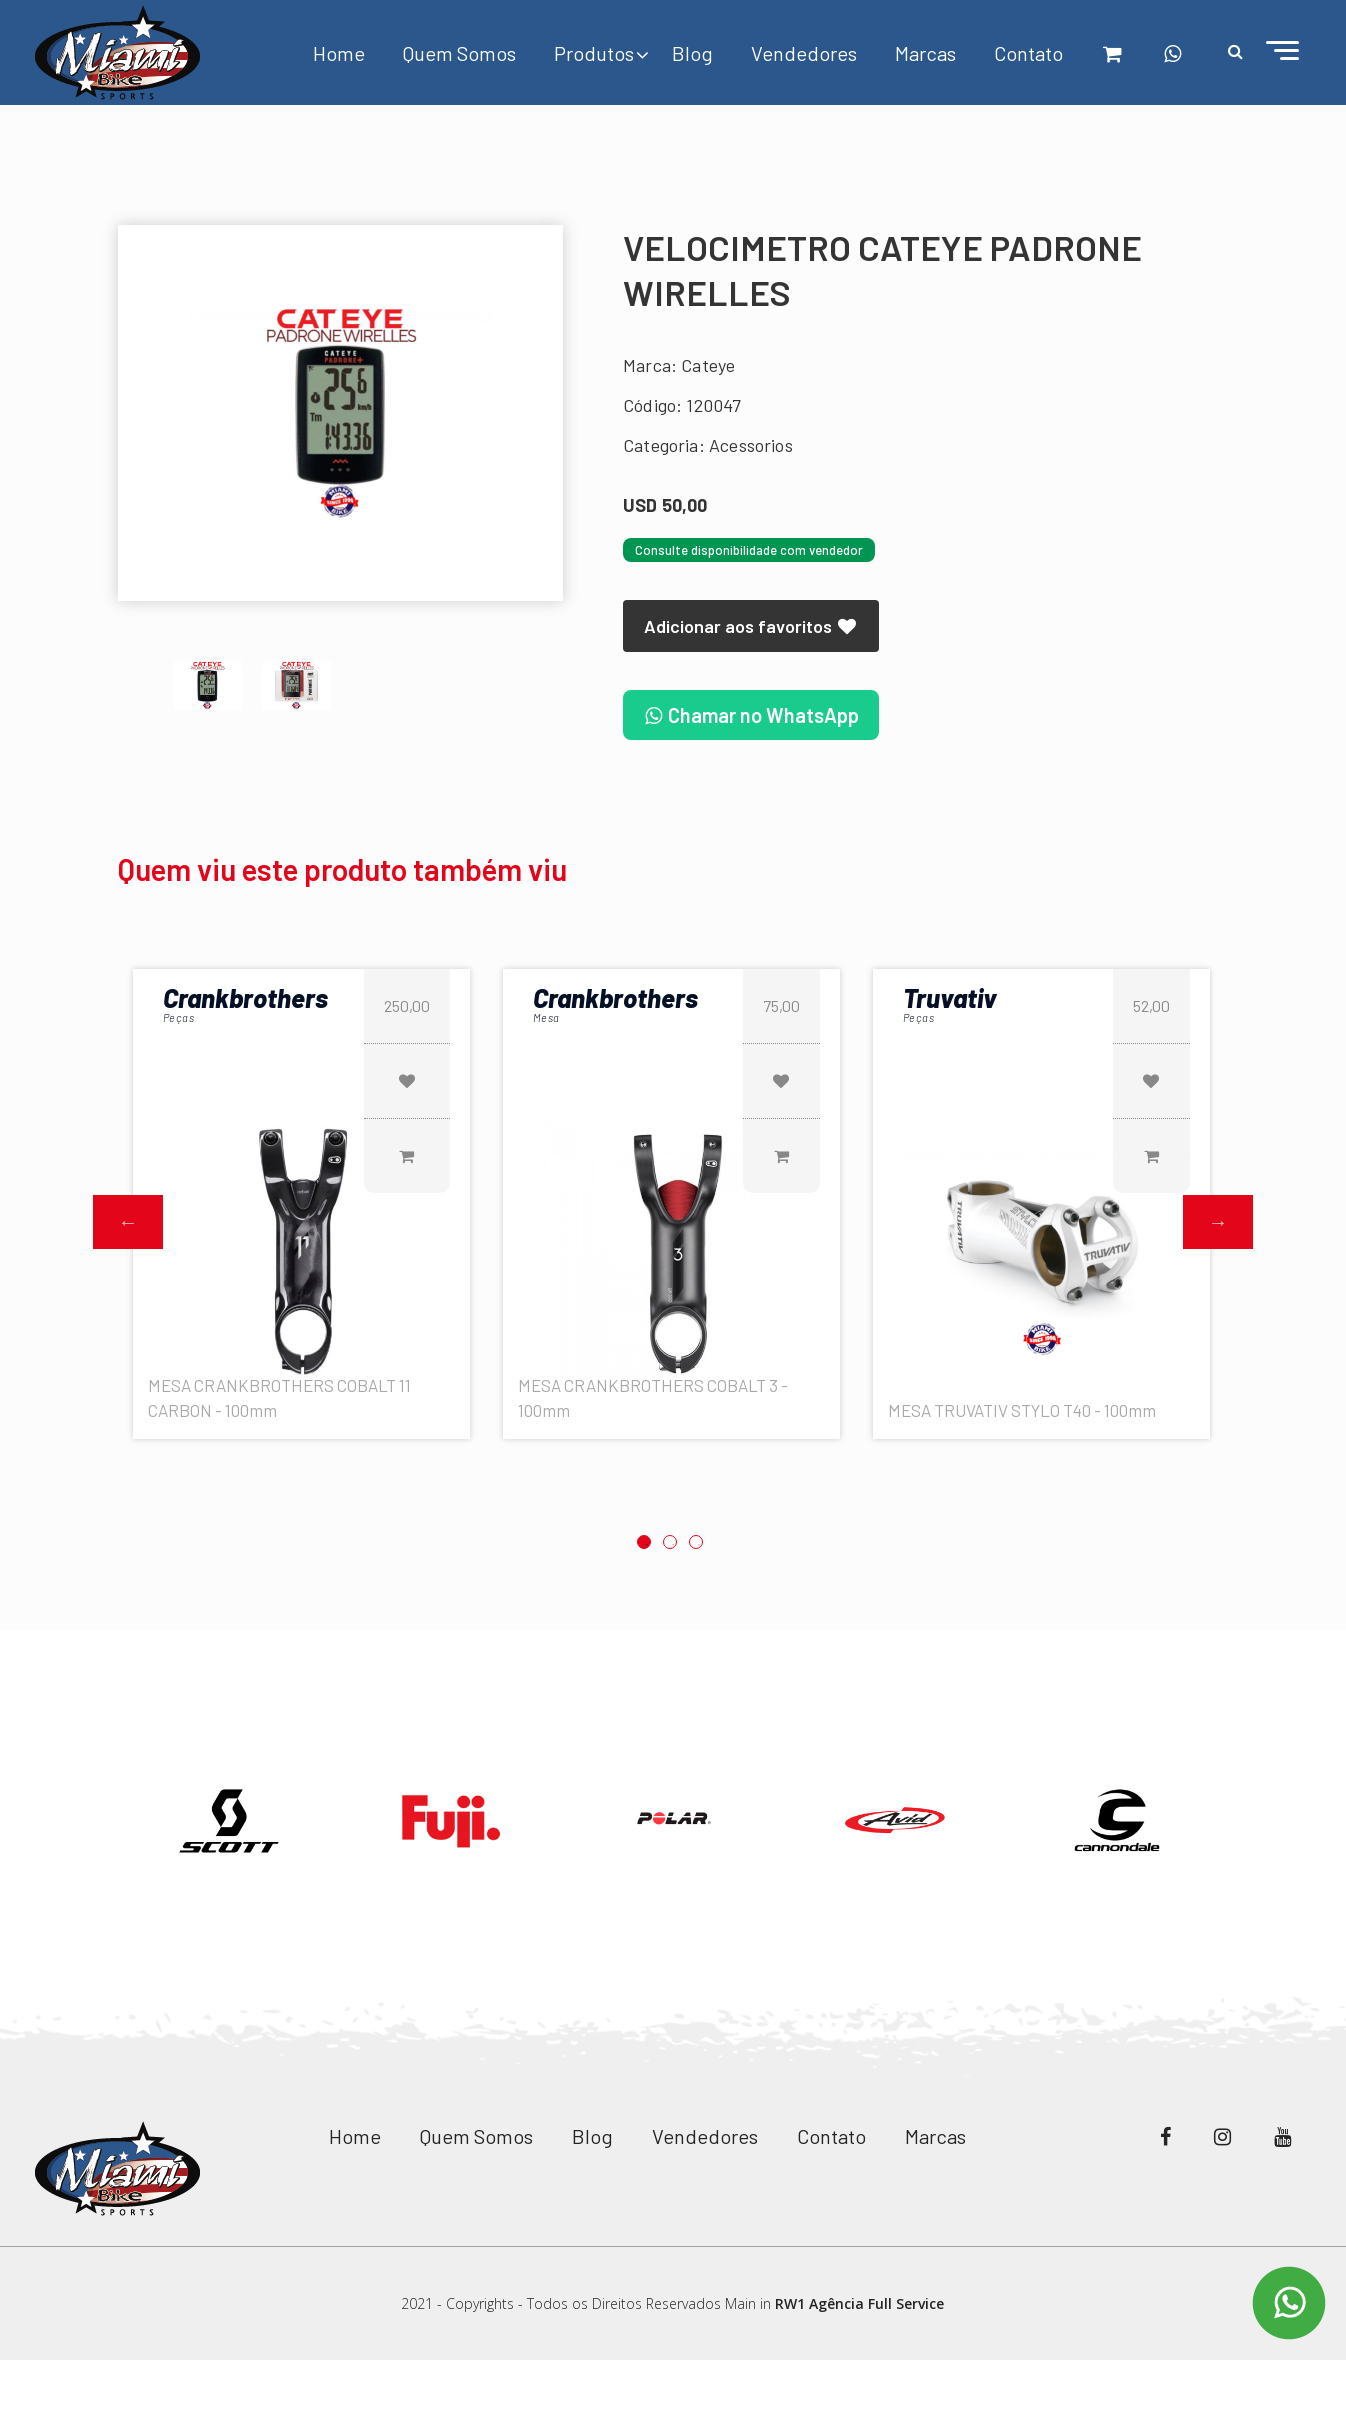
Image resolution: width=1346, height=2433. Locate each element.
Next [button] (1218, 1222)
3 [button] (696, 1542)
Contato (1028, 53)
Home (339, 53)
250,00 (407, 1005)
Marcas (925, 53)
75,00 (781, 1005)
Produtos (594, 53)
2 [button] (670, 1542)
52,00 (1151, 1005)
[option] (340, 413)
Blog (692, 53)
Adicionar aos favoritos (751, 626)
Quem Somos (459, 53)
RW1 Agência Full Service (859, 2303)
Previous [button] (128, 1222)
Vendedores (804, 53)
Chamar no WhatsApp (751, 715)
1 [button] (644, 1542)
